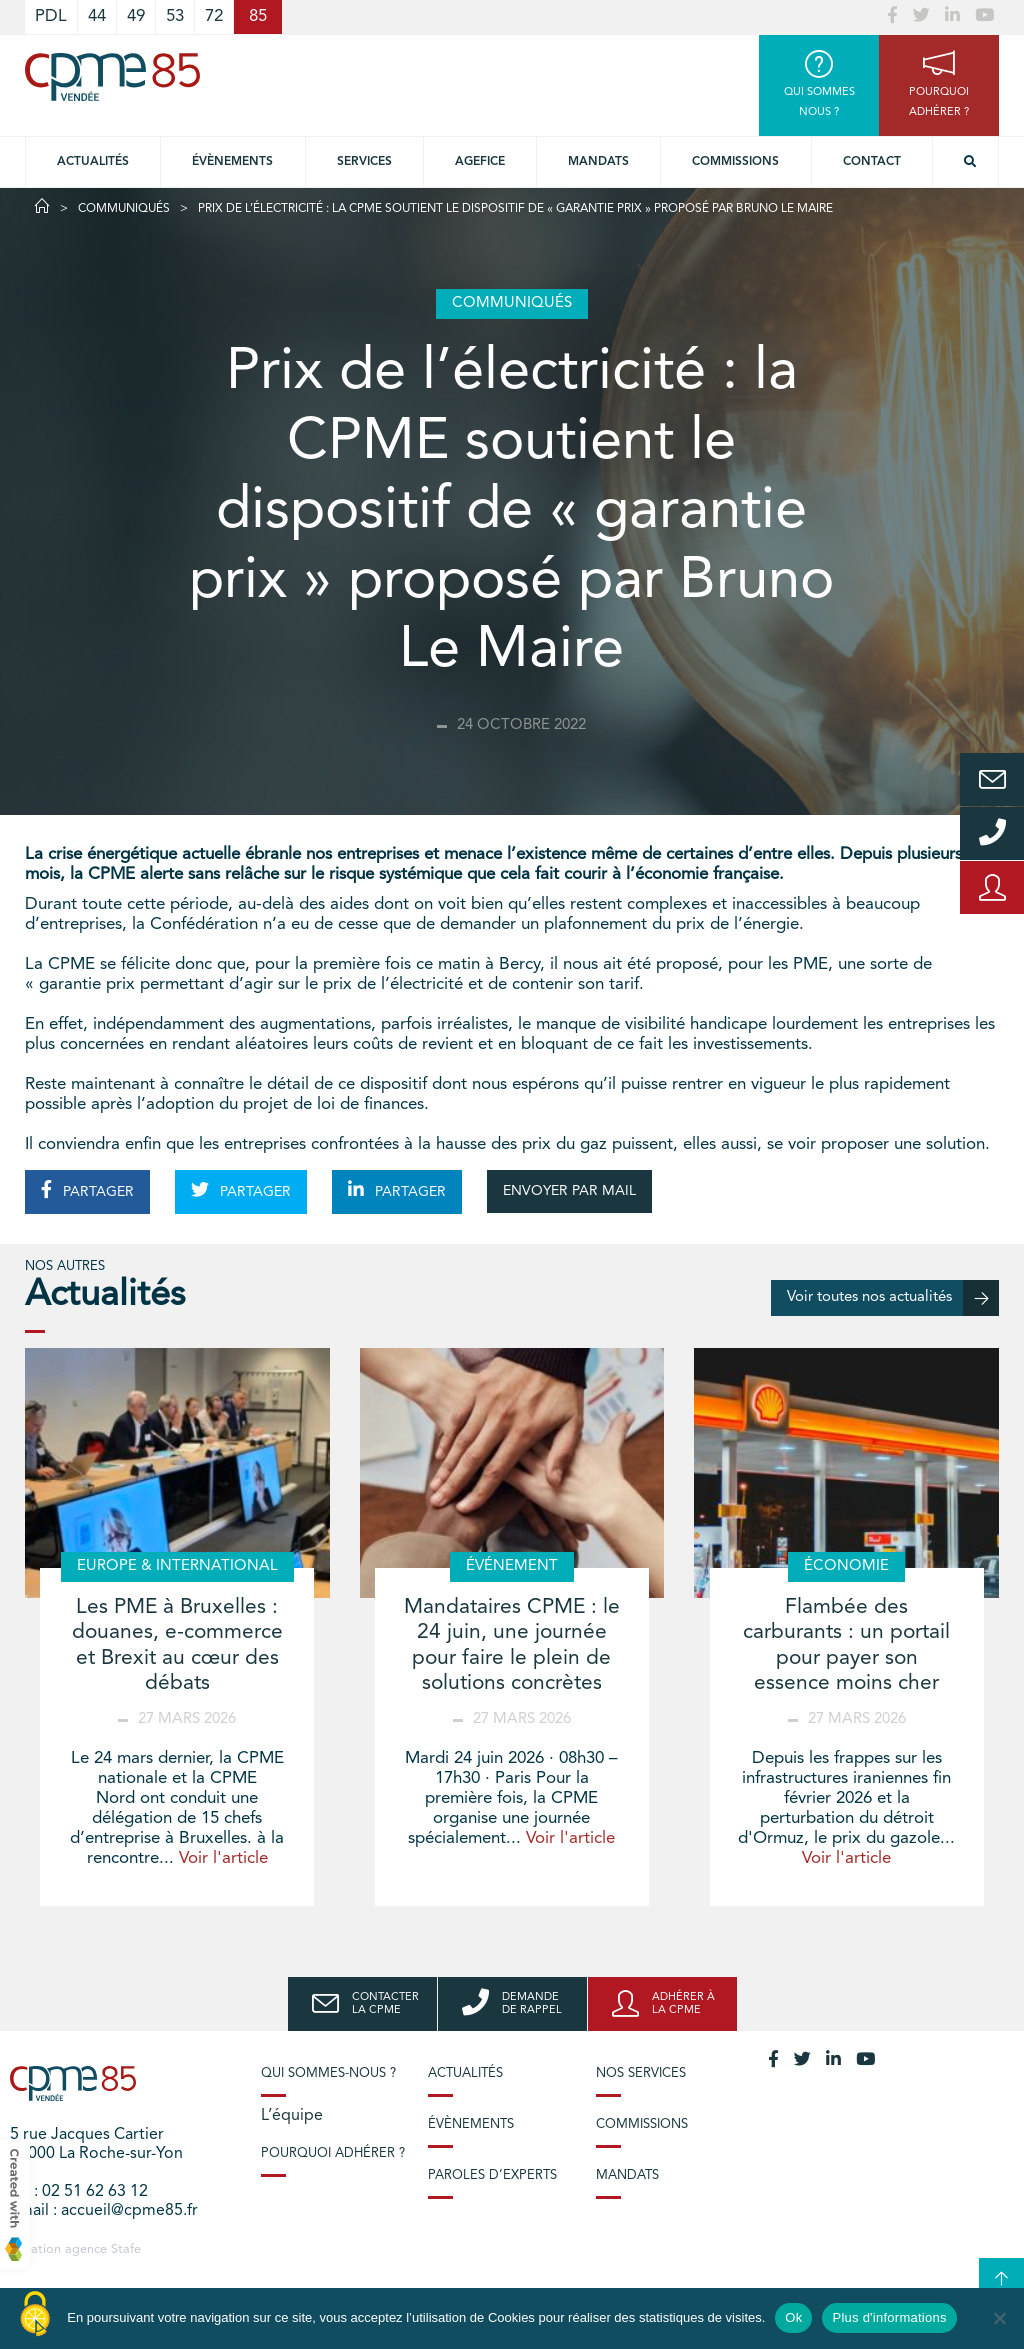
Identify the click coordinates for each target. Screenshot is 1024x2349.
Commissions (735, 162)
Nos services (641, 2073)
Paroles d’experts (492, 2175)
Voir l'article (223, 1858)
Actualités (93, 162)
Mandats (598, 162)
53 (175, 16)
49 (136, 16)
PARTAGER (87, 1190)
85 (258, 16)
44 (97, 16)
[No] (999, 2318)
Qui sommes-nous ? (328, 2073)
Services (364, 162)
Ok (793, 2317)
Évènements (232, 162)
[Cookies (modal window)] (35, 2315)
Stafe (126, 2249)
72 (214, 16)
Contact (872, 162)
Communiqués (124, 209)
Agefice (480, 162)
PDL (51, 16)
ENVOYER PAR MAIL (569, 1191)
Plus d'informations (889, 2317)
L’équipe (292, 2116)
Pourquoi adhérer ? (333, 2153)
